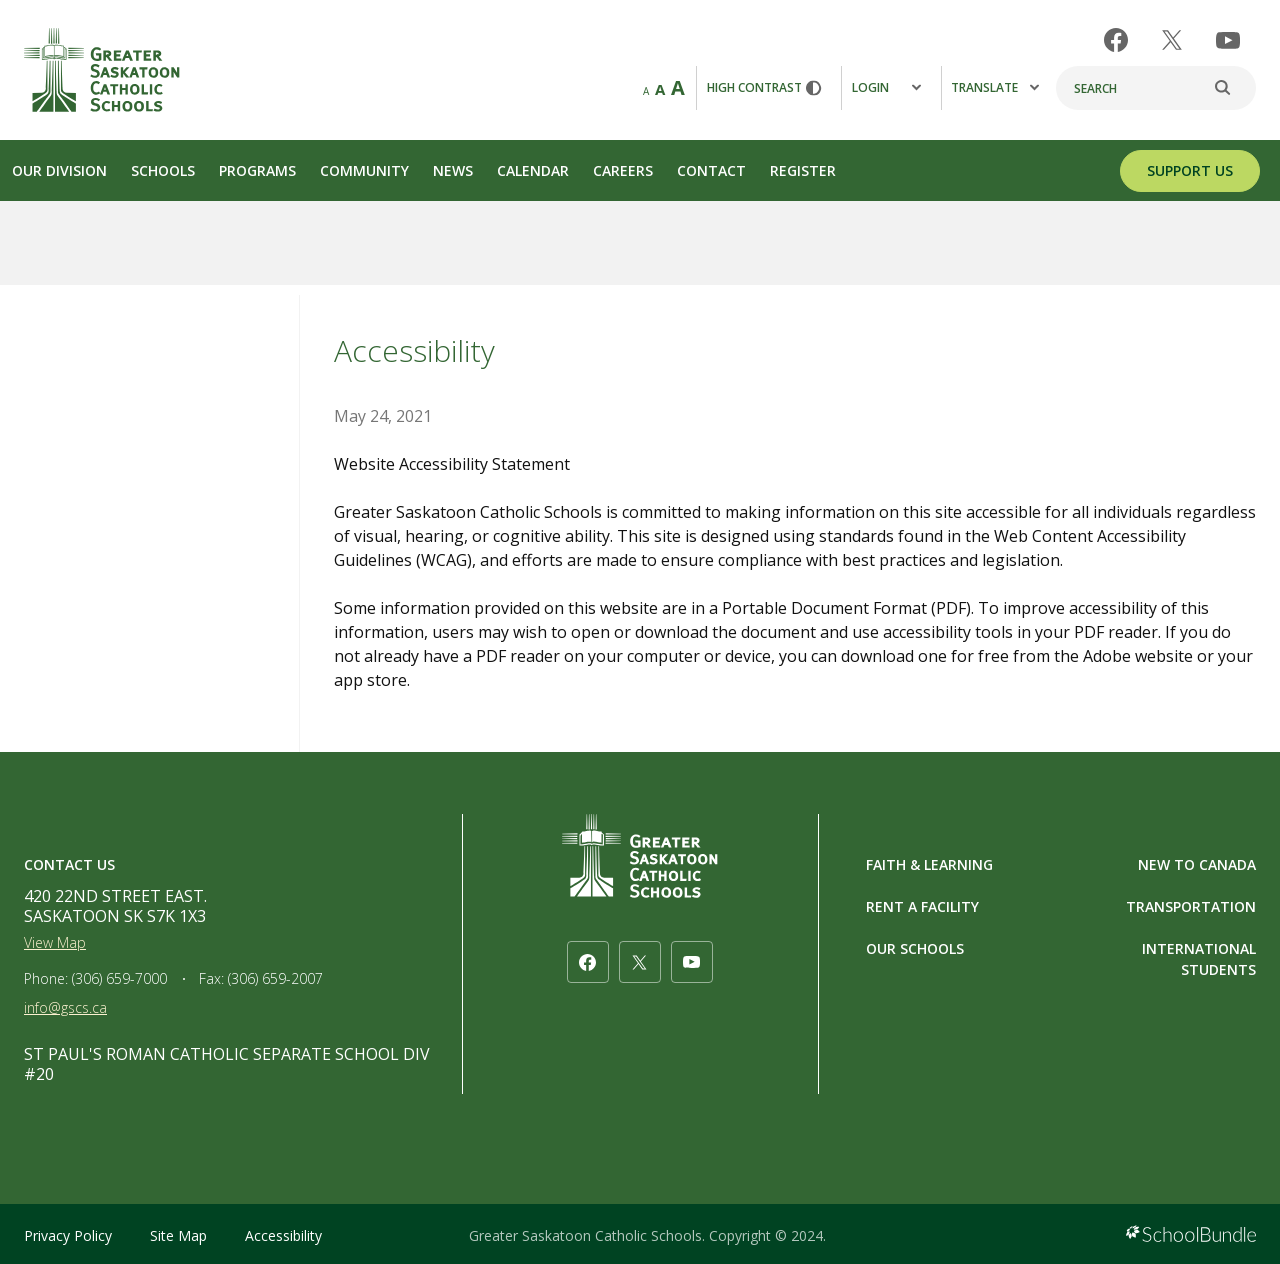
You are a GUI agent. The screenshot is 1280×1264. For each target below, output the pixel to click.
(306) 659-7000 (119, 978)
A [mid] (660, 89)
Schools (163, 170)
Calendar (533, 170)
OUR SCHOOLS (915, 948)
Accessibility (283, 1235)
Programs (257, 170)
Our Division (59, 170)
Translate (995, 87)
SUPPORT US (1190, 170)
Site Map (178, 1235)
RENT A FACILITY (922, 906)
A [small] (646, 91)
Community (364, 170)
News (453, 170)
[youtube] (1228, 40)
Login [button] (886, 87)
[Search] (1156, 88)
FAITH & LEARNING (929, 864)
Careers (623, 170)
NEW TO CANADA (1197, 864)
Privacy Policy (68, 1235)
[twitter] (1172, 40)
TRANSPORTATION (1191, 906)
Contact (711, 170)
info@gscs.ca (65, 1007)
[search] (1233, 88)
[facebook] (1116, 40)
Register (803, 170)
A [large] (678, 87)
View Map (55, 942)
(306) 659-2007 (275, 978)
